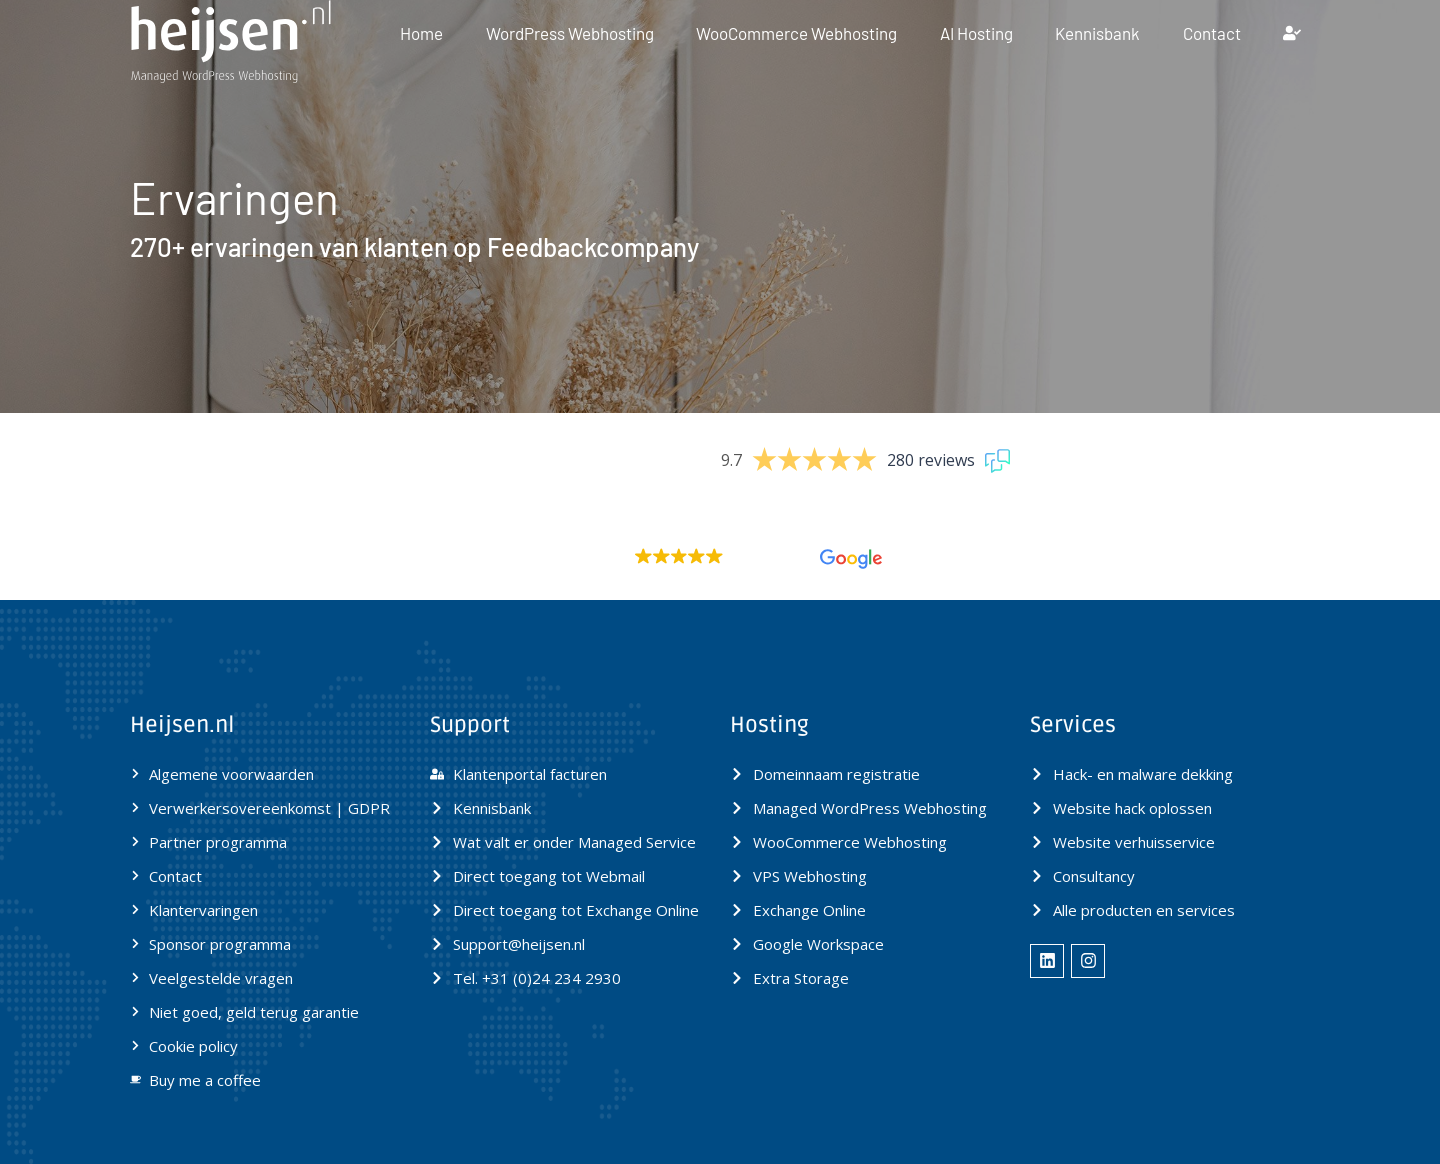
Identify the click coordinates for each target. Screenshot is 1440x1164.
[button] (720, 559)
